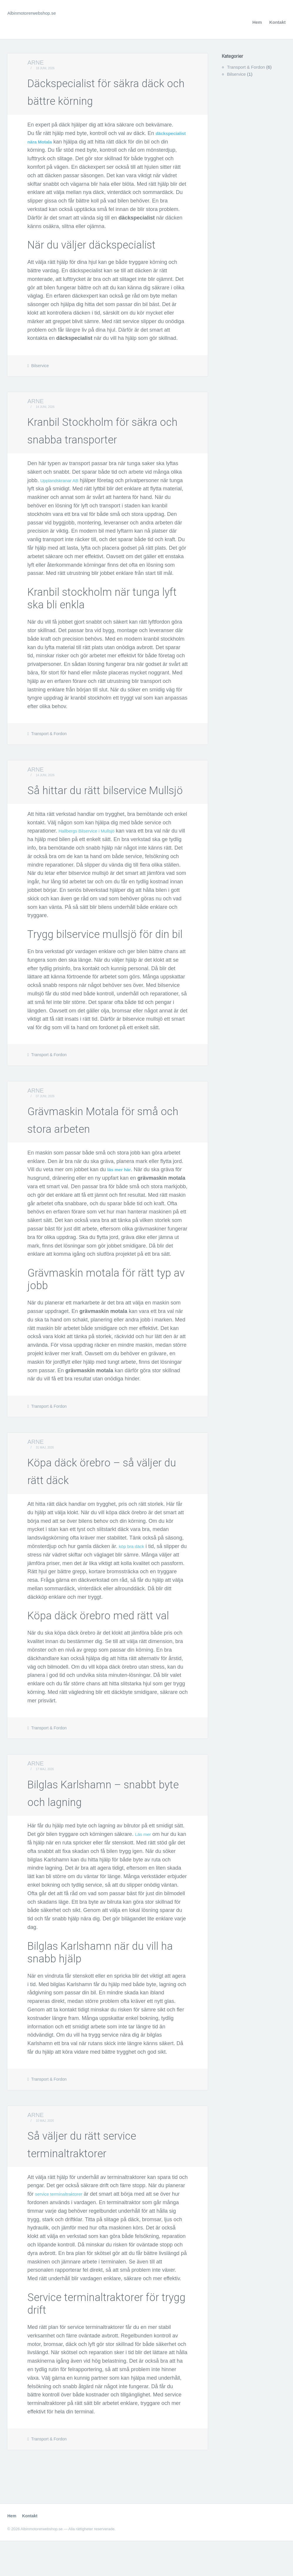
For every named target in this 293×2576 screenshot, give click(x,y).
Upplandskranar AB (63, 498)
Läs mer (144, 1869)
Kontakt (277, 22)
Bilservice (40, 365)
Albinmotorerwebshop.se (36, 13)
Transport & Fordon (49, 751)
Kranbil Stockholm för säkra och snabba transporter (97, 438)
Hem (257, 22)
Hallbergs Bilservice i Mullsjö (91, 866)
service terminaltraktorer (63, 2229)
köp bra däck (134, 1581)
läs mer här (121, 1205)
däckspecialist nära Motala (60, 142)
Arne (35, 62)
